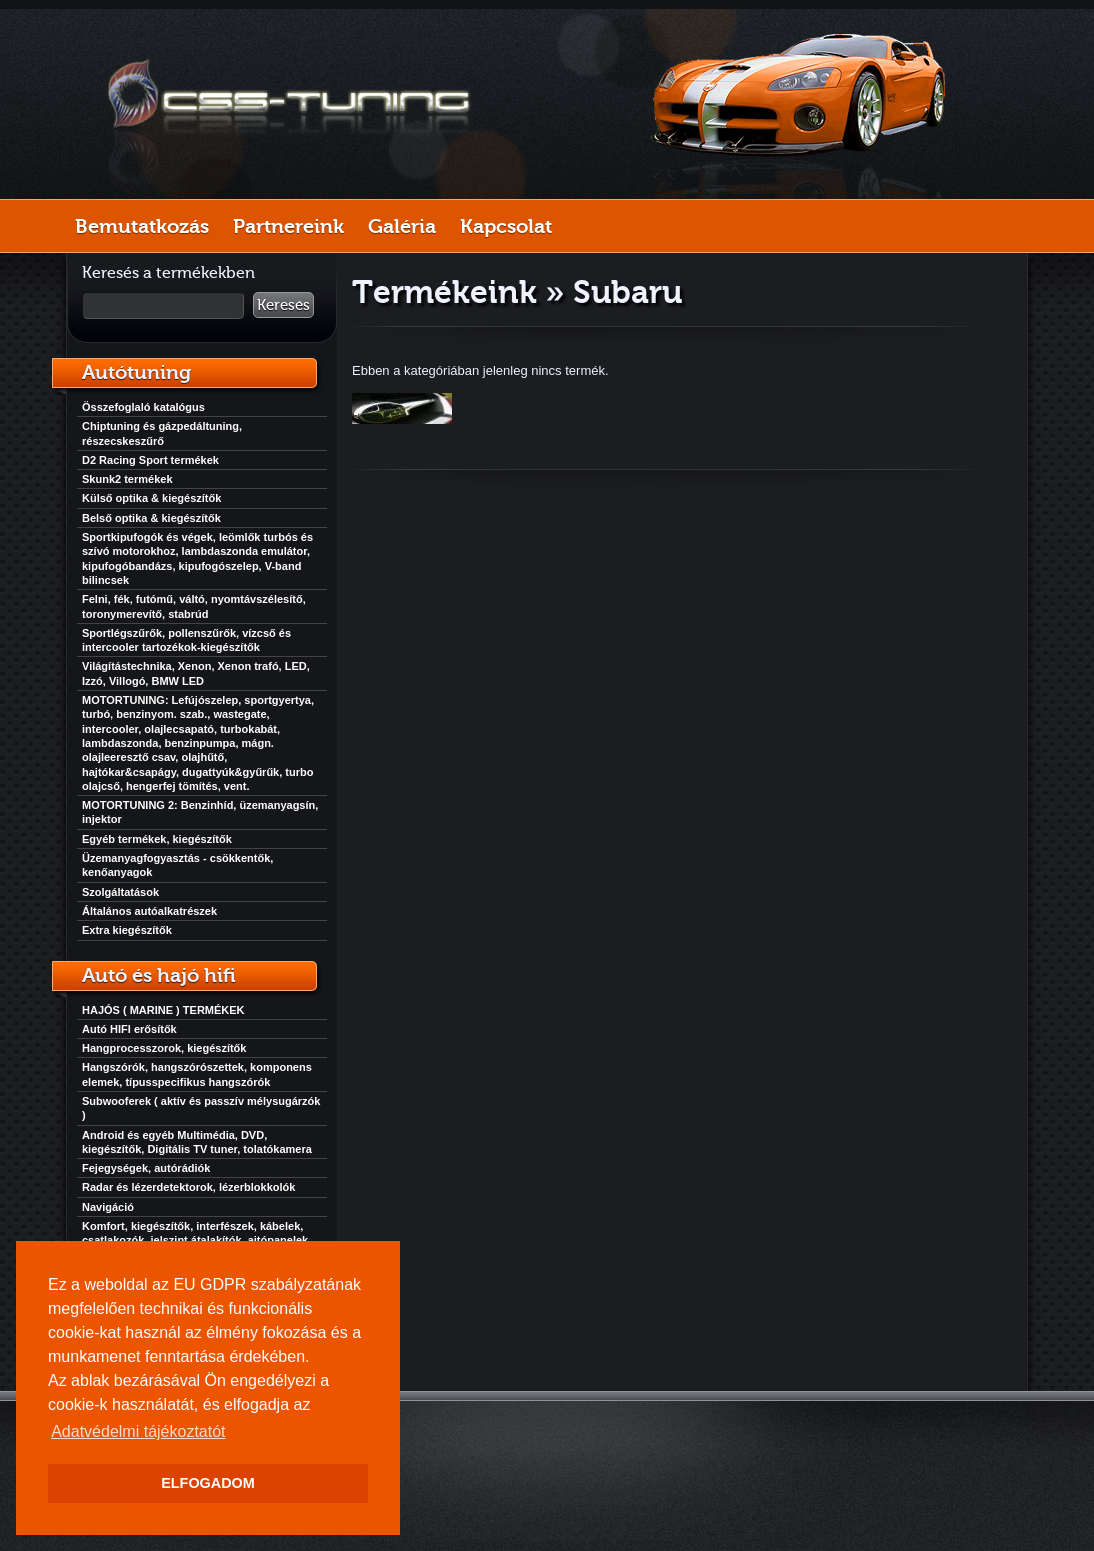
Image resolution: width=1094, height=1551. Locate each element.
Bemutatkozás (142, 226)
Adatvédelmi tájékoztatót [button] (138, 1431)
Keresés (283, 305)
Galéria (402, 226)
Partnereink (288, 226)
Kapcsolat (506, 226)
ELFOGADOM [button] (208, 1483)
